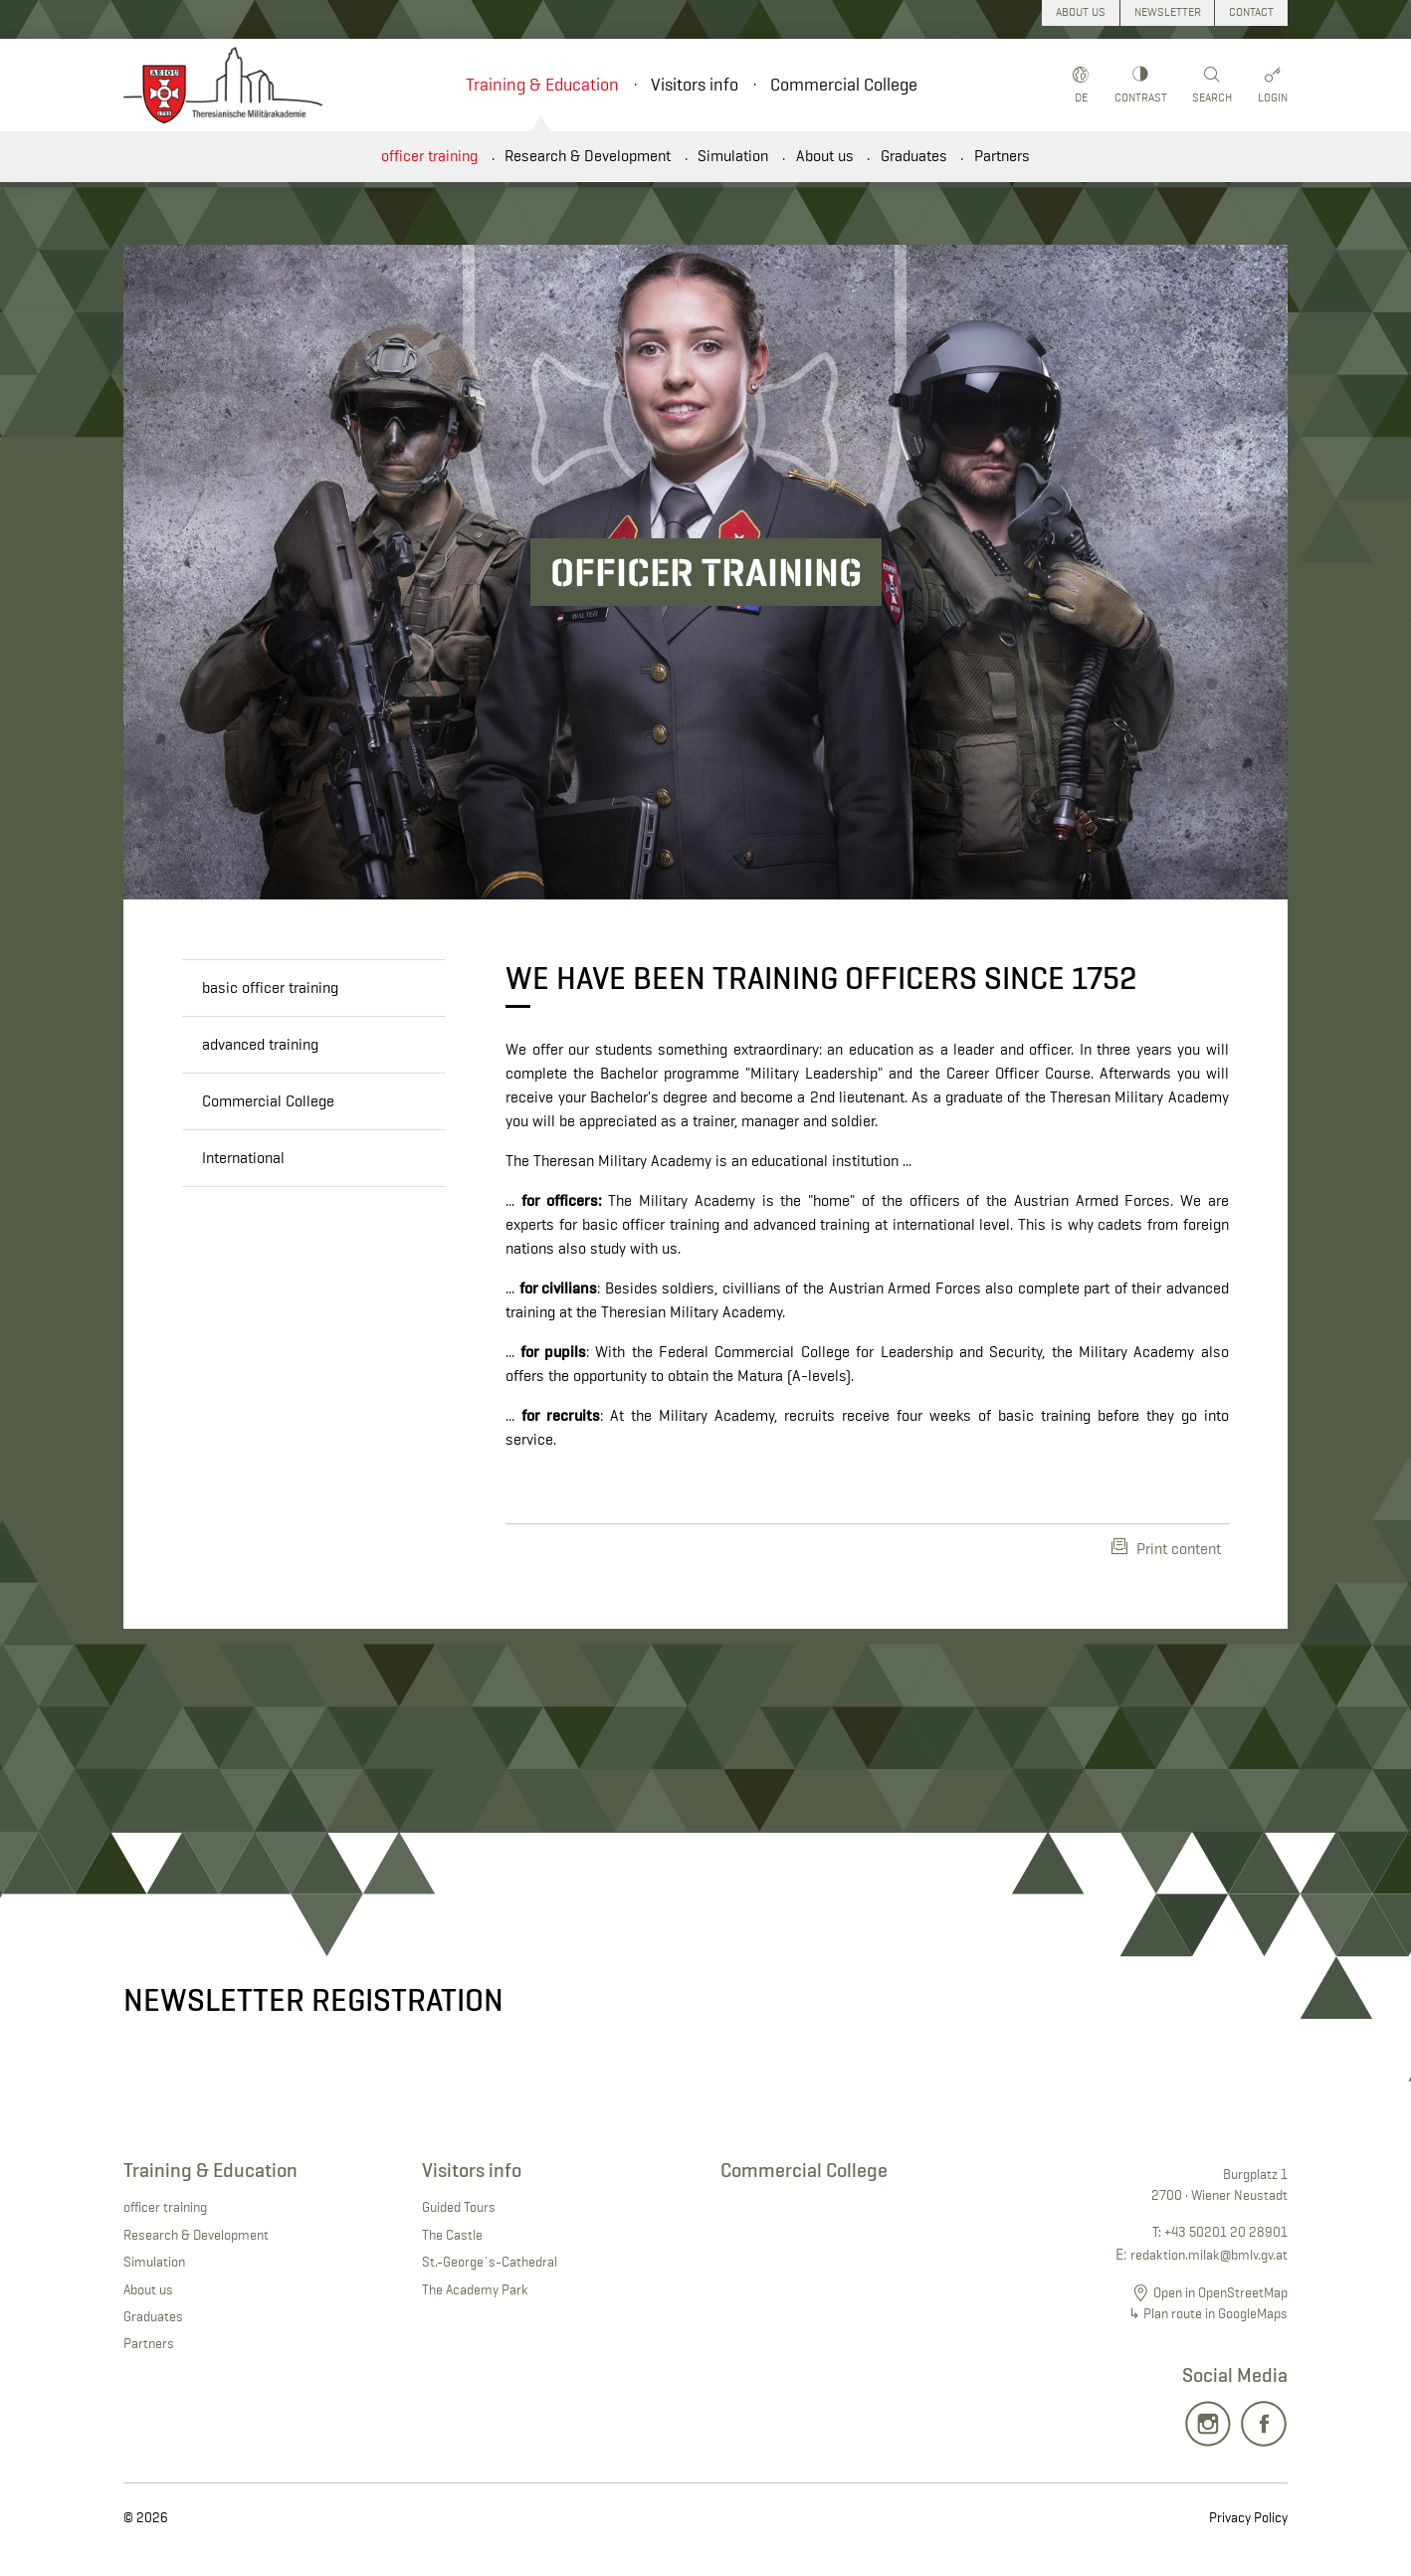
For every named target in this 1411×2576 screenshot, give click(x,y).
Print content (1166, 1548)
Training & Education (542, 85)
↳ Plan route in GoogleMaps (1208, 2313)
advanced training (260, 1044)
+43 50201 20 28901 (1226, 2232)
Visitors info (694, 85)
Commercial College (843, 85)
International (243, 1157)
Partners (1002, 155)
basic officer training (270, 987)
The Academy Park (475, 2289)
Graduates (914, 155)
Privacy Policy (1248, 2517)
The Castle (452, 2235)
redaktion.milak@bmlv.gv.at (1209, 2255)
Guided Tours (459, 2207)
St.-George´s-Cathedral (489, 2262)
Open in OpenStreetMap (1220, 2292)
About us (825, 155)
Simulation (733, 155)
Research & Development (587, 155)
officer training (429, 155)
